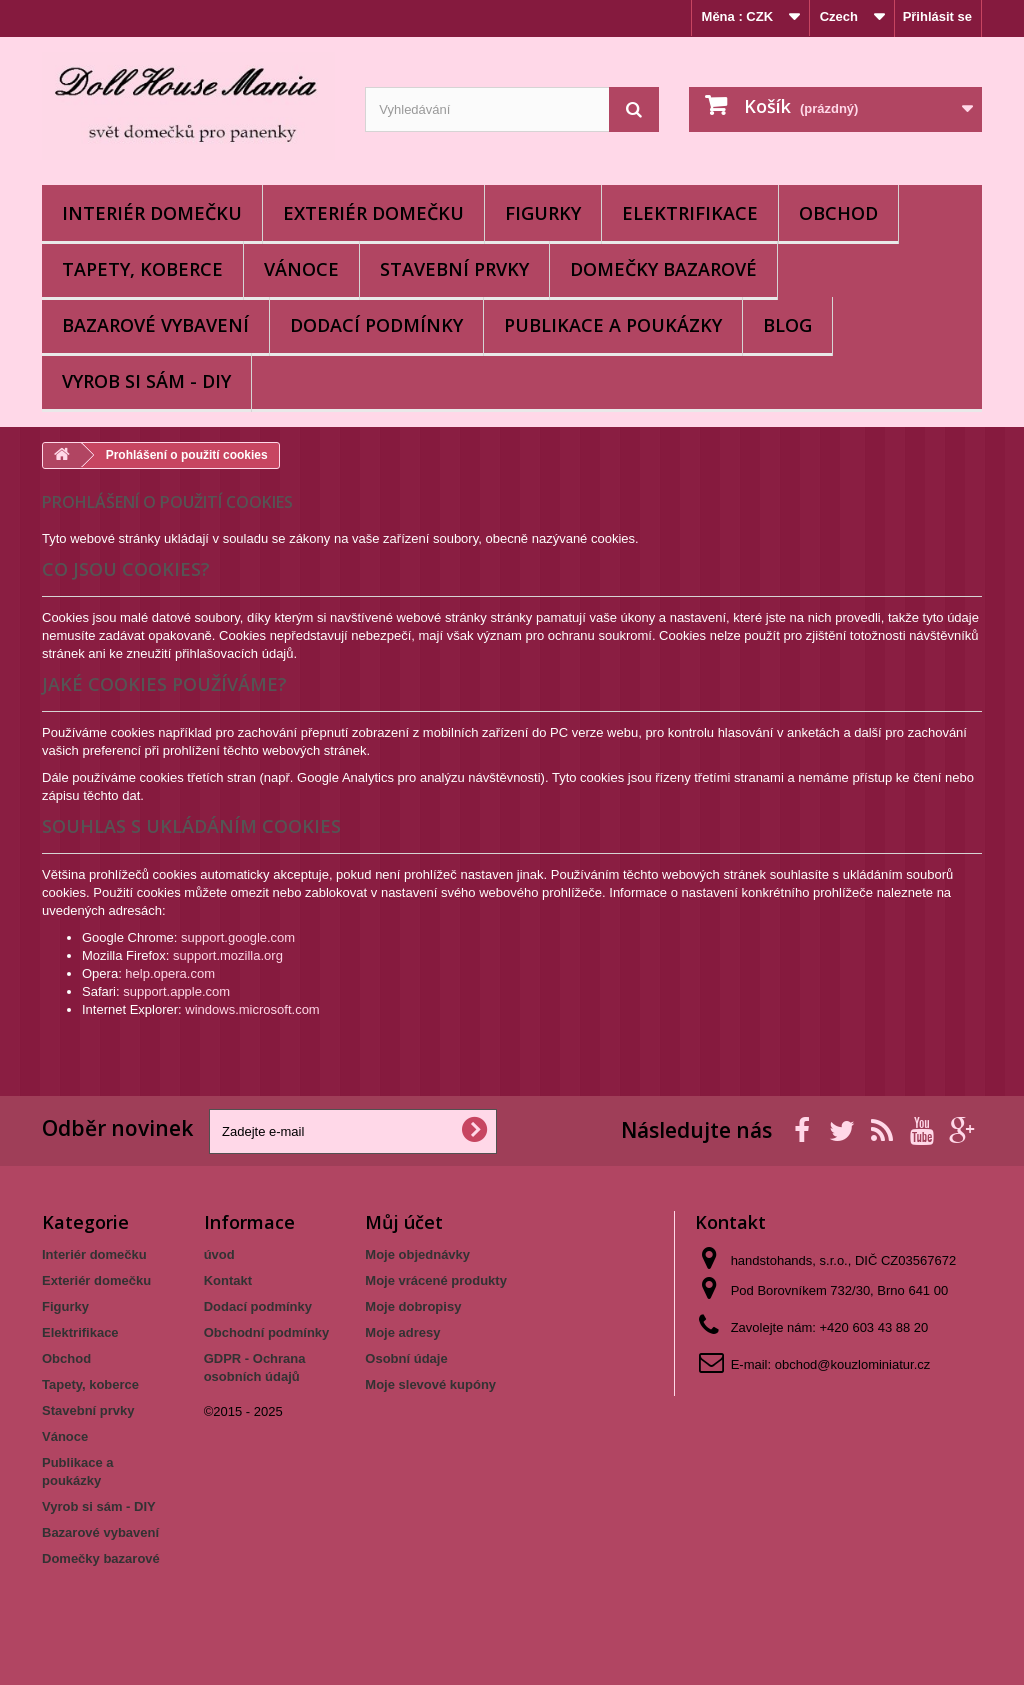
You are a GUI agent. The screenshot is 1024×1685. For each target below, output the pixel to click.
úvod (219, 1254)
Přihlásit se (937, 16)
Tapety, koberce (142, 269)
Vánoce (301, 269)
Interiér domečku (152, 213)
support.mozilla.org (228, 955)
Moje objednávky (417, 1254)
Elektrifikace (690, 213)
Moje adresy (402, 1332)
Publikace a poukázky (613, 325)
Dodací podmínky (376, 325)
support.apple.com (176, 991)
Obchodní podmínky (267, 1332)
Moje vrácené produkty (436, 1280)
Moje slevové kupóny (430, 1384)
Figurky (543, 213)
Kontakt (228, 1280)
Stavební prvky (454, 269)
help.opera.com (170, 973)
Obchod (838, 213)
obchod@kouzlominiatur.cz (853, 1364)
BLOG (787, 325)
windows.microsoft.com (252, 1009)
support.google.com (238, 937)
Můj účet (404, 1222)
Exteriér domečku (373, 213)
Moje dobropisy (413, 1306)
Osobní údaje (406, 1358)
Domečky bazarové (663, 269)
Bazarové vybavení (155, 325)
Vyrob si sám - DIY (146, 381)
